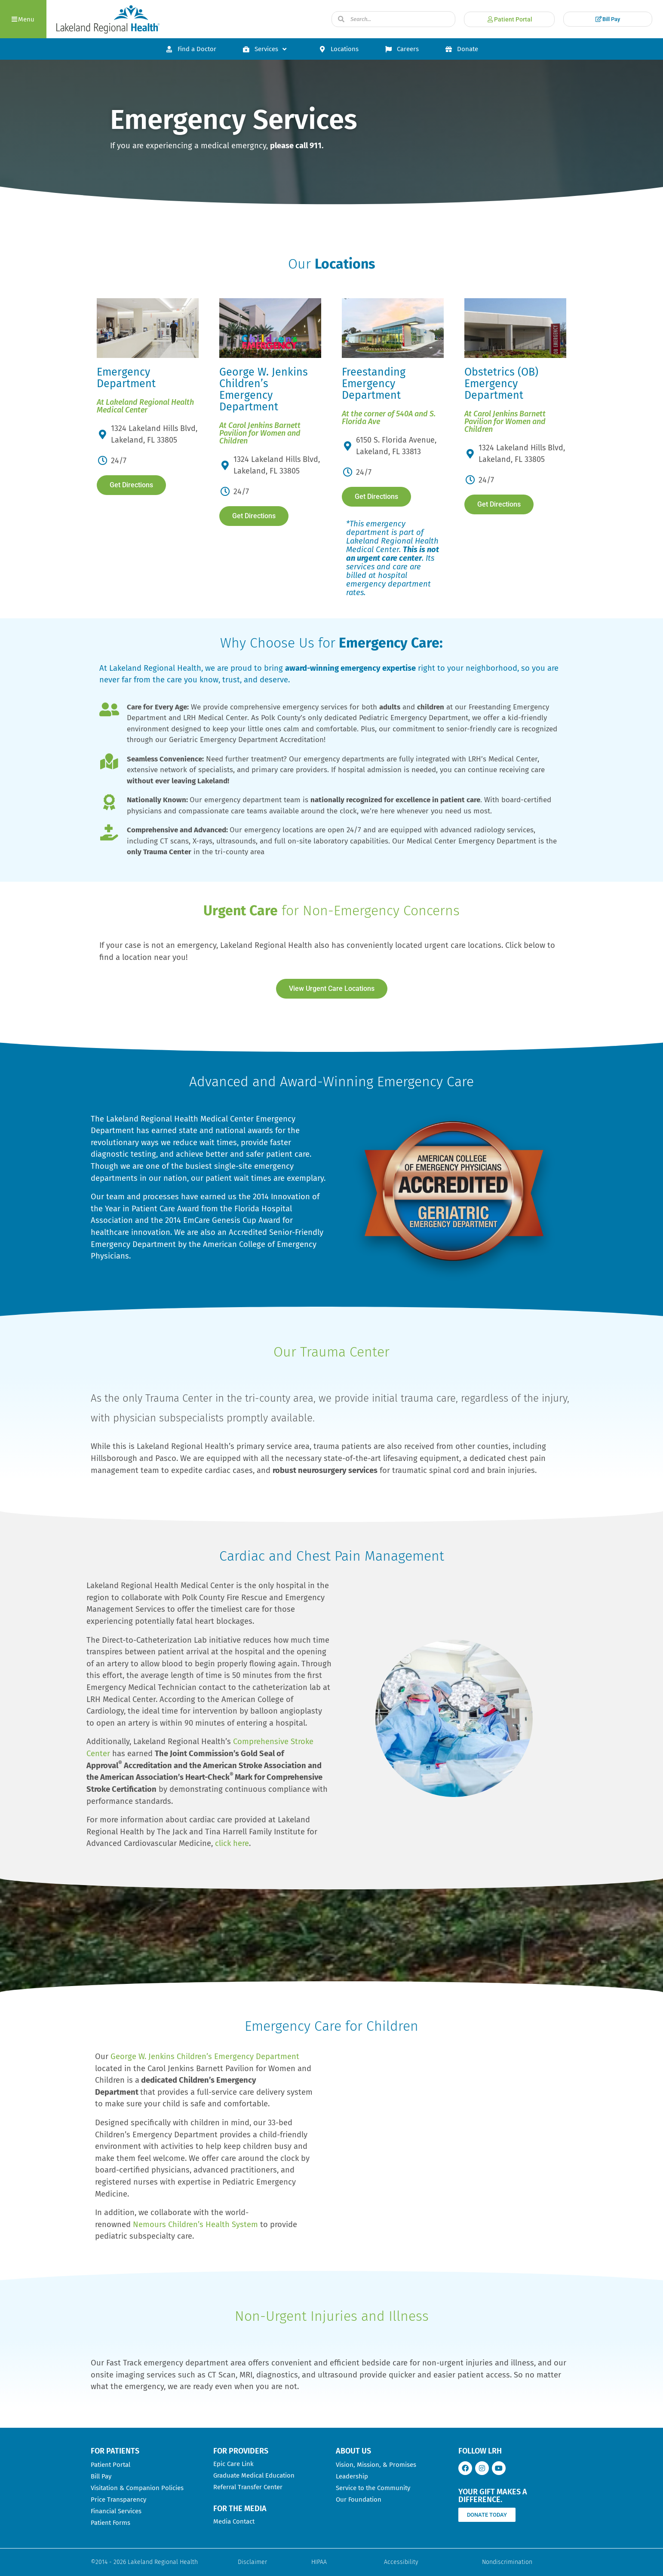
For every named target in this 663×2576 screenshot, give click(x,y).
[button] (23, 19)
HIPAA (319, 2562)
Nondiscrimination (507, 2562)
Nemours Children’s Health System (195, 2224)
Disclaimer (252, 2562)
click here (232, 1843)
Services (265, 49)
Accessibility (401, 2562)
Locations (338, 49)
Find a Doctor (190, 49)
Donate (461, 49)
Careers (401, 49)
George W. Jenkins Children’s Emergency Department (204, 2056)
